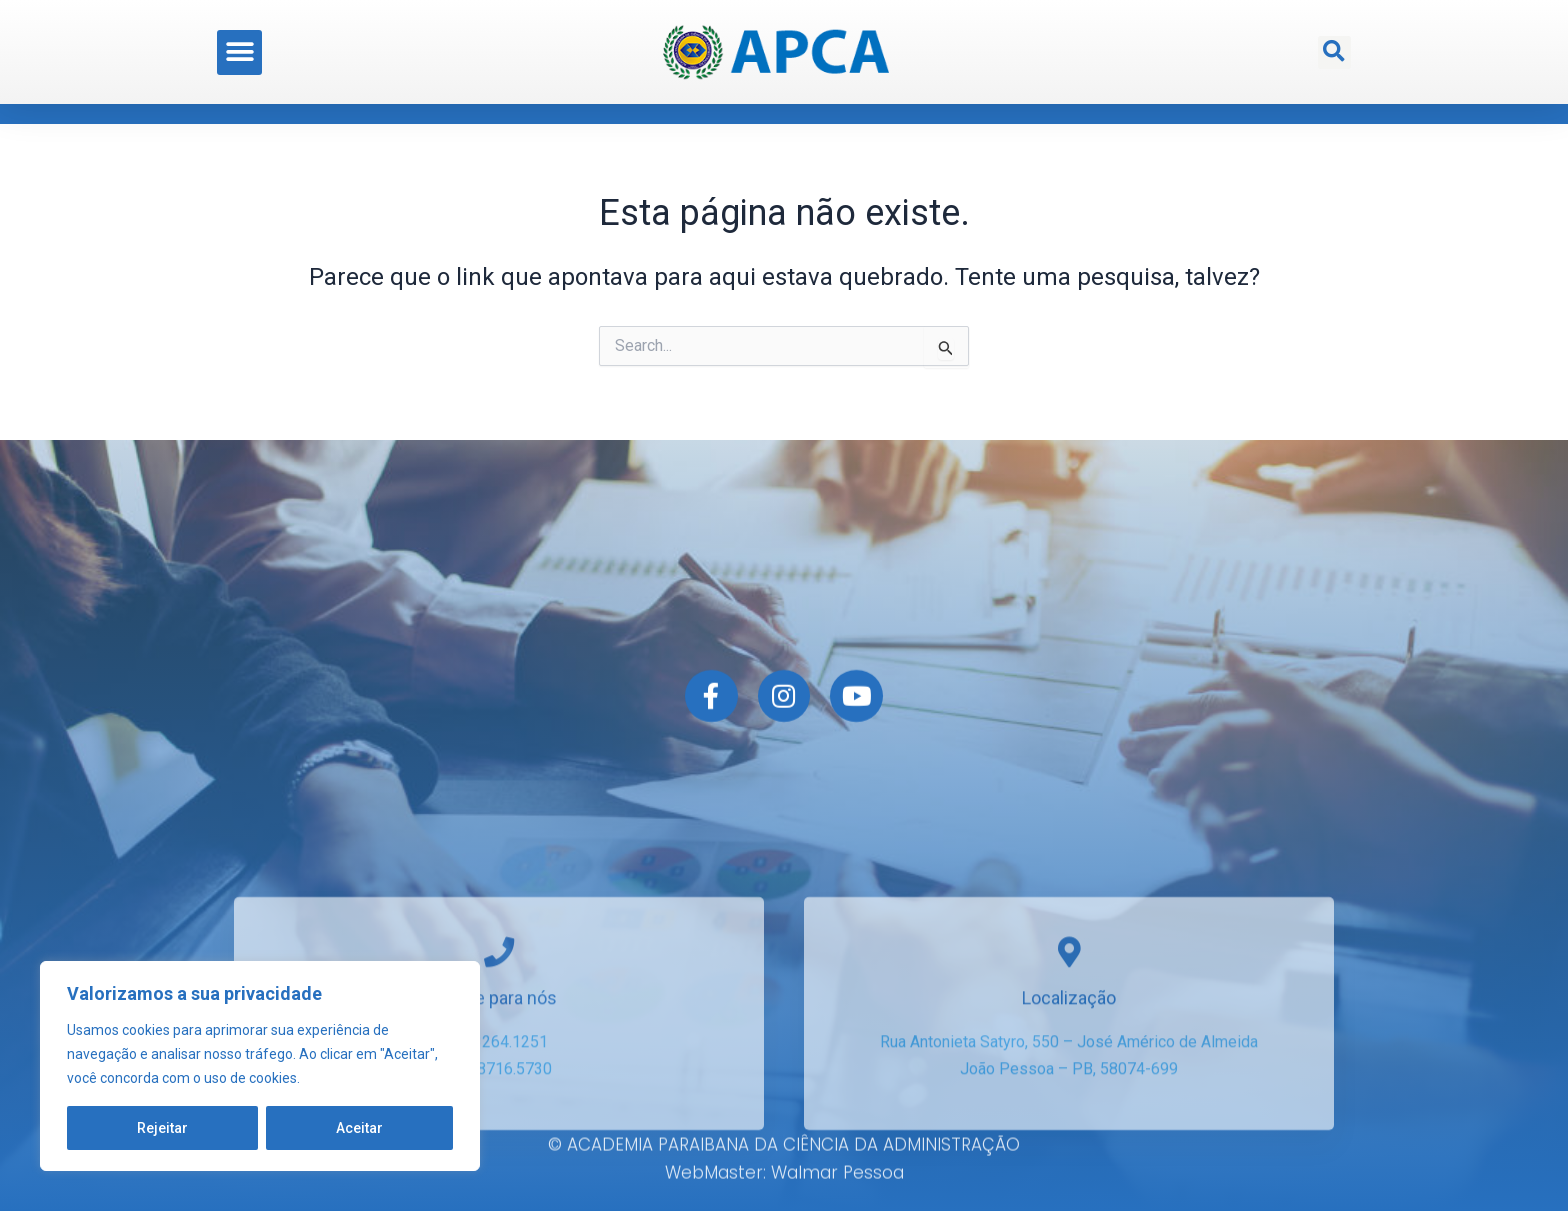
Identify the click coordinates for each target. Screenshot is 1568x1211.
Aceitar (359, 1128)
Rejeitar (162, 1128)
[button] (239, 45)
